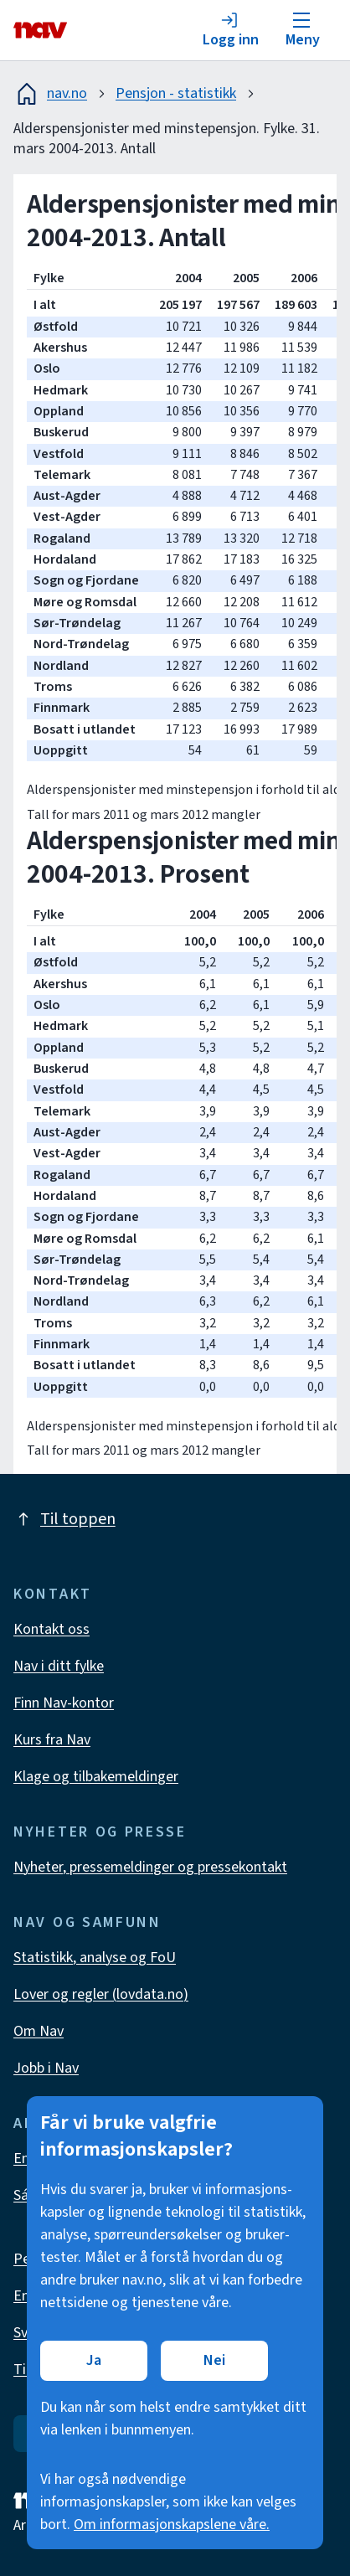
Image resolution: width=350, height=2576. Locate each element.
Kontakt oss (51, 1629)
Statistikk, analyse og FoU (94, 1957)
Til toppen (64, 1519)
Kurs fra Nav (51, 1739)
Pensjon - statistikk (176, 93)
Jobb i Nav (46, 2068)
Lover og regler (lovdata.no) (100, 1994)
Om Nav (38, 2031)
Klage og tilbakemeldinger (95, 1776)
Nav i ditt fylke (58, 1666)
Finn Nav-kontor (63, 1702)
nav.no (50, 93)
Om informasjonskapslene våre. (172, 2524)
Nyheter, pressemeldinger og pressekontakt (150, 1867)
